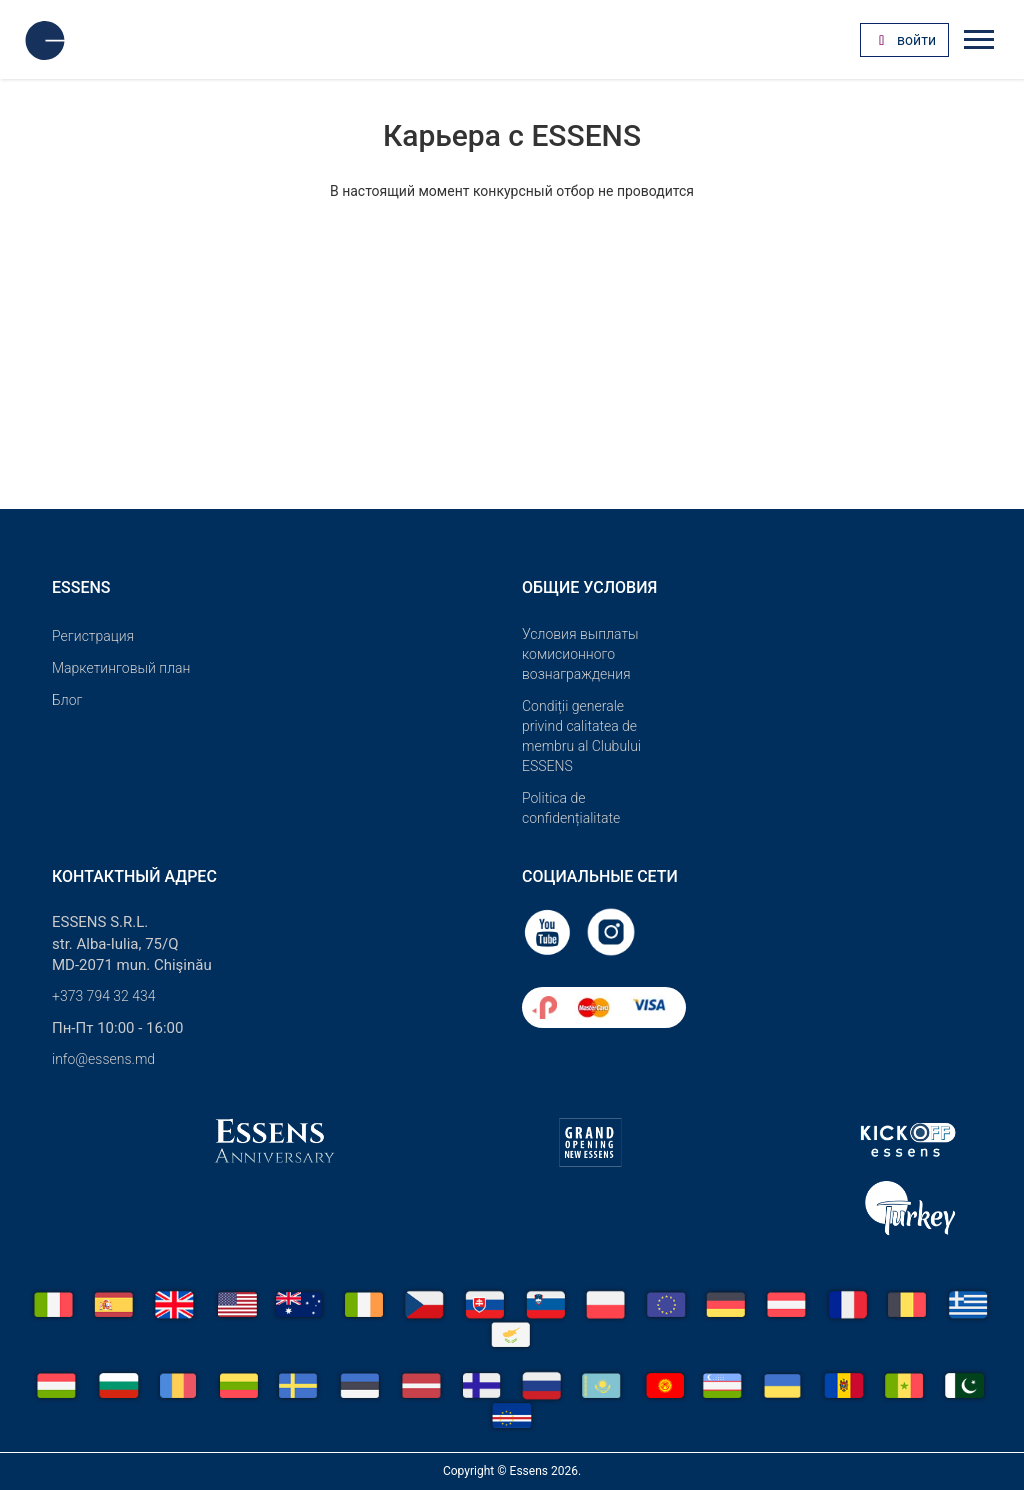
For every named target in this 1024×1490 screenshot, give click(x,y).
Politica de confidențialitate (571, 808)
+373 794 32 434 (104, 996)
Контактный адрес (134, 876)
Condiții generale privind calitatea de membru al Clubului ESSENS (581, 736)
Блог (67, 700)
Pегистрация (93, 636)
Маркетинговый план (121, 668)
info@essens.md (103, 1059)
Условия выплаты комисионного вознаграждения (580, 654)
